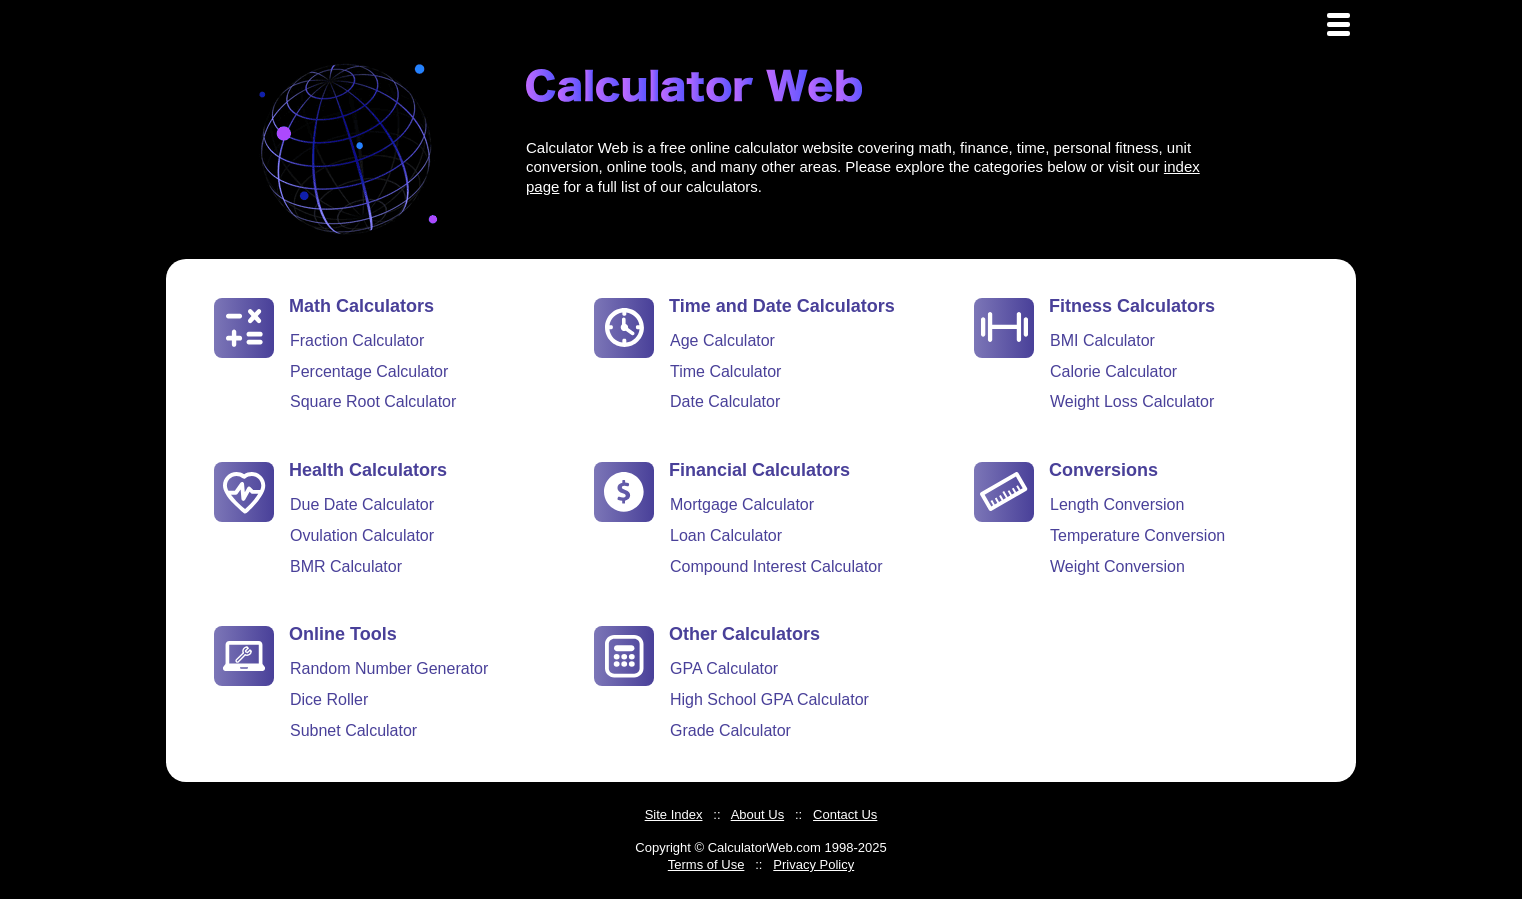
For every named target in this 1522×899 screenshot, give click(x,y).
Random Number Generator (389, 668)
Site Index (674, 814)
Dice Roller (329, 699)
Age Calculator (722, 340)
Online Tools (343, 634)
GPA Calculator (724, 668)
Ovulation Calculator (362, 535)
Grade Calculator (730, 730)
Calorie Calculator (1113, 371)
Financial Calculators (759, 470)
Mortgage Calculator (742, 504)
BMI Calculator (1102, 340)
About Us (757, 814)
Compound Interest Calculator (776, 566)
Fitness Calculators (1132, 306)
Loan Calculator (726, 535)
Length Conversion (1117, 504)
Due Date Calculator (362, 504)
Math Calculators (361, 306)
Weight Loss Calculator (1132, 401)
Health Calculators (368, 470)
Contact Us (845, 814)
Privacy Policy (813, 864)
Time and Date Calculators (782, 306)
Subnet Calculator (353, 730)
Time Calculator (725, 371)
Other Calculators (744, 634)
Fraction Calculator (357, 340)
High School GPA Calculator (769, 699)
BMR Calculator (346, 566)
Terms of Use (706, 864)
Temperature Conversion (1137, 535)
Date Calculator (725, 401)
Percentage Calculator (369, 371)
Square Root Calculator (373, 401)
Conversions (1103, 470)
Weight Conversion (1117, 566)
